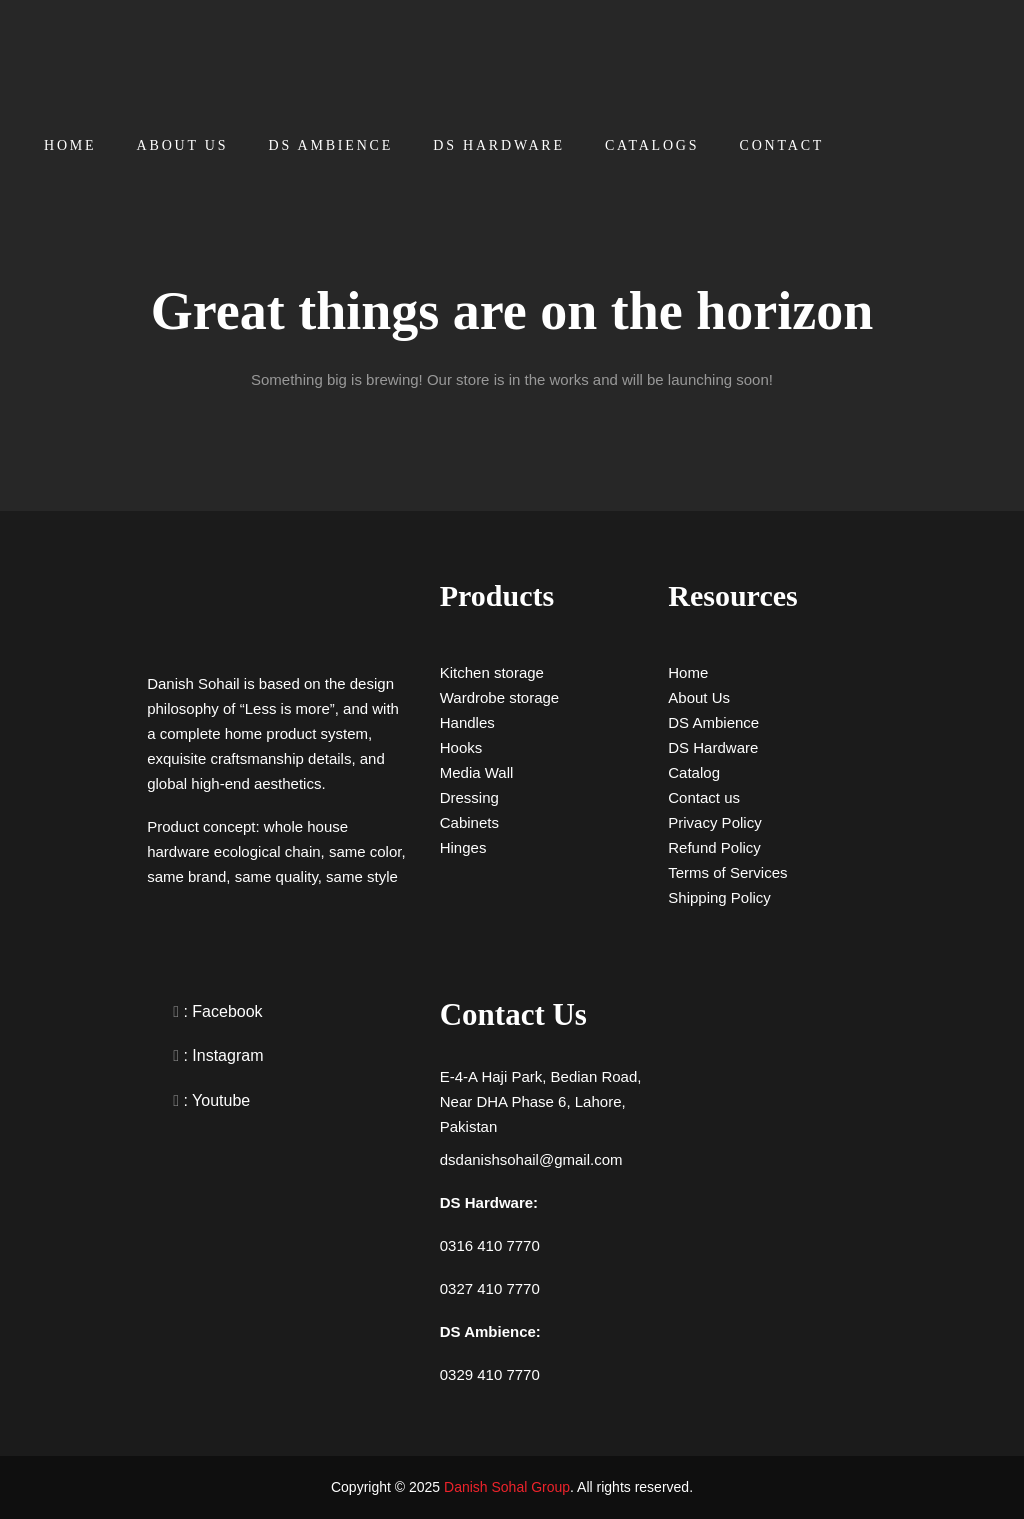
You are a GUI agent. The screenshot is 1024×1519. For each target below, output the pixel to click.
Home (70, 145)
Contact (782, 145)
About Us (183, 145)
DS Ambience (331, 145)
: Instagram (221, 1055)
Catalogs (652, 145)
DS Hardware (499, 145)
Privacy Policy (714, 822)
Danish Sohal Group (507, 1487)
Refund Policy (714, 847)
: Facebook (221, 1011)
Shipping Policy (719, 897)
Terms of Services (727, 872)
